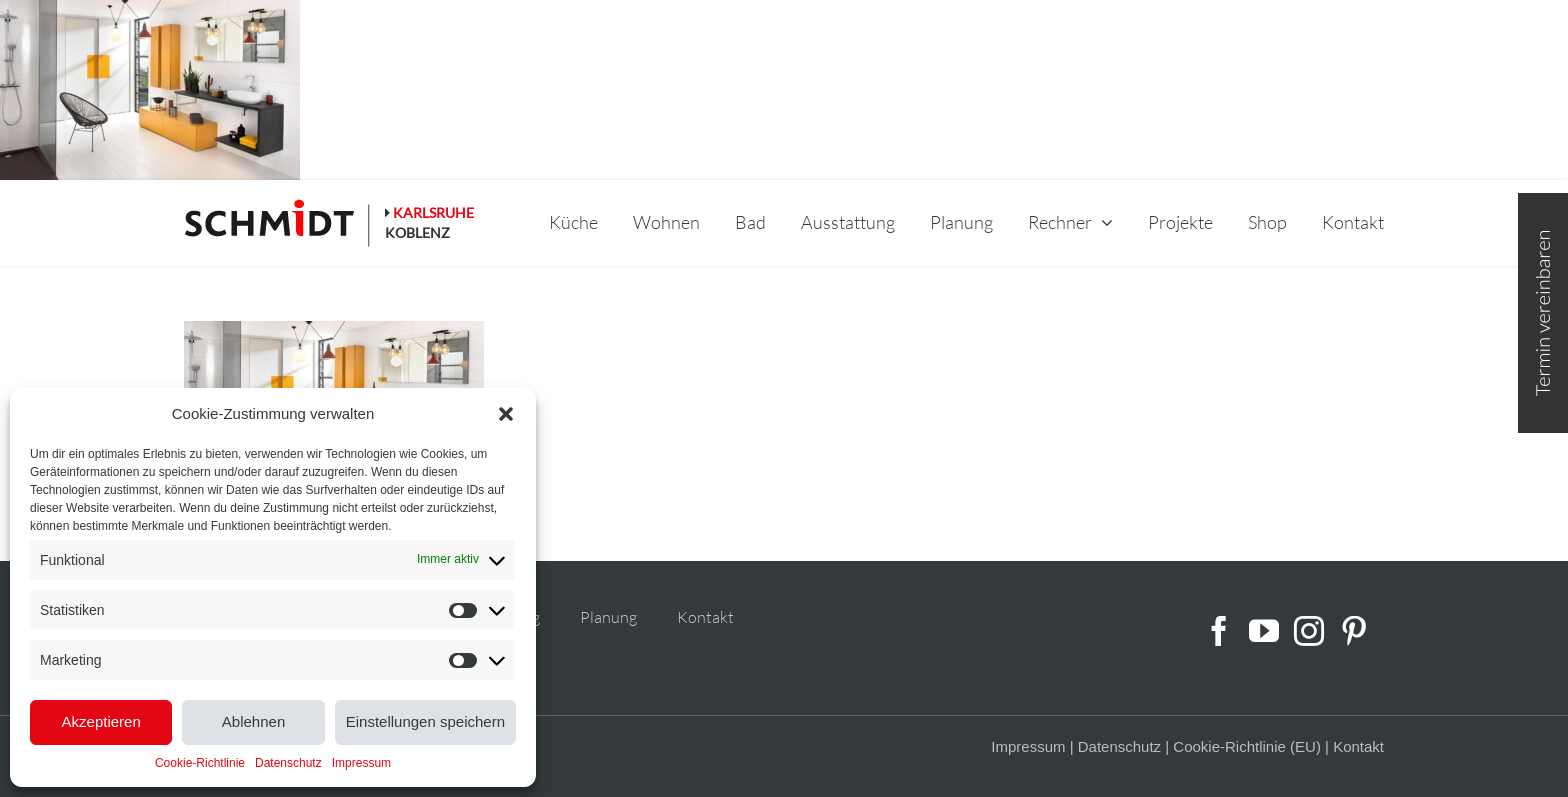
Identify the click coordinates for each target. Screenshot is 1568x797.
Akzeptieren (101, 721)
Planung (608, 617)
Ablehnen (253, 721)
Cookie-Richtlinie (200, 763)
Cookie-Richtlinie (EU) (1247, 746)
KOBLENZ (417, 232)
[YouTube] (1264, 631)
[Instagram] (1309, 631)
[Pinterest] (1354, 631)
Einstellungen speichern (425, 721)
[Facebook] (1219, 631)
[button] (506, 414)
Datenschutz (288, 763)
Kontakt (705, 617)
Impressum (361, 763)
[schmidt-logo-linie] (278, 223)
